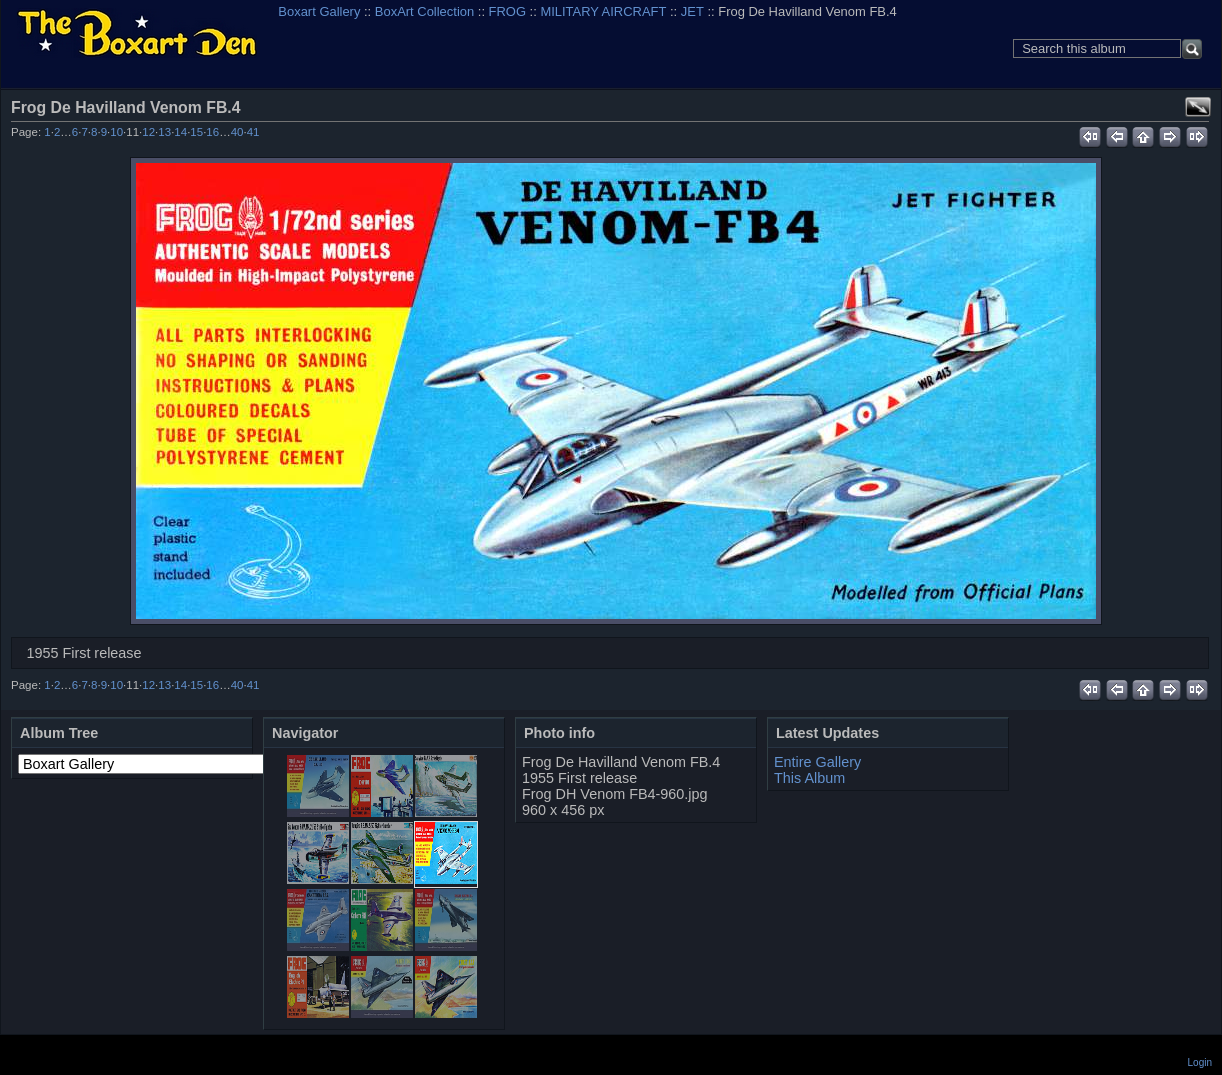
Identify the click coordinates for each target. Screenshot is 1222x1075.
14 (180, 132)
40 (237, 132)
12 (148, 132)
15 (196, 132)
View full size (1198, 107)
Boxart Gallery (319, 11)
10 (116, 132)
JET (692, 11)
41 (253, 132)
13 (164, 132)
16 (212, 132)
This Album (809, 778)
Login (1200, 1062)
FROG (507, 11)
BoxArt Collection (424, 11)
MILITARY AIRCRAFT (603, 11)
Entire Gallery (817, 762)
